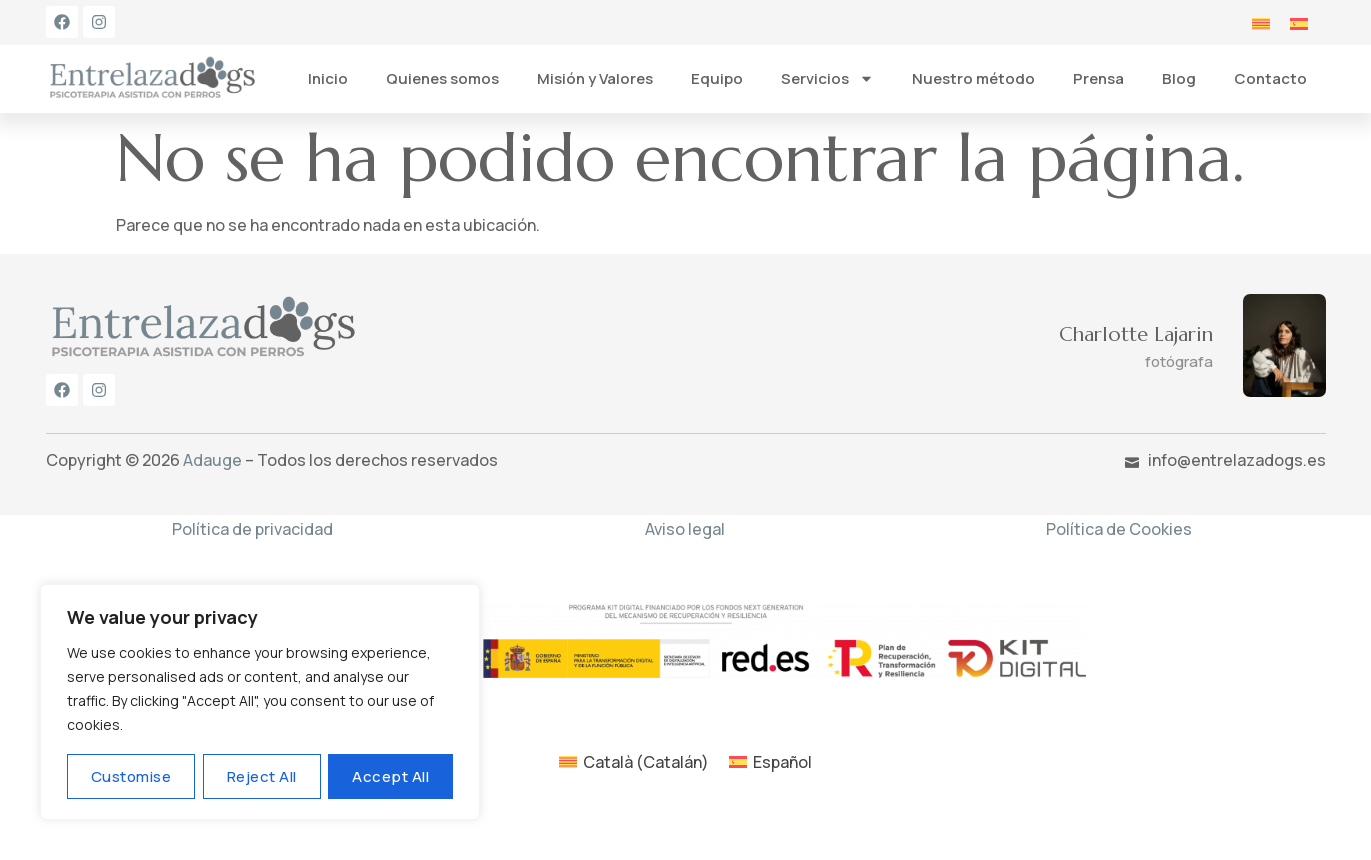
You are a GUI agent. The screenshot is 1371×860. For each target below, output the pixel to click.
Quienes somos (442, 78)
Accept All (390, 776)
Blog (1179, 78)
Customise (131, 776)
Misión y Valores (595, 78)
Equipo (717, 78)
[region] (260, 702)
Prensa (1098, 78)
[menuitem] (1261, 22)
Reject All (262, 776)
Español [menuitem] (782, 762)
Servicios (827, 78)
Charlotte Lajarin (1136, 334)
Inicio (328, 78)
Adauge (212, 460)
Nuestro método (973, 78)
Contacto (1270, 78)
